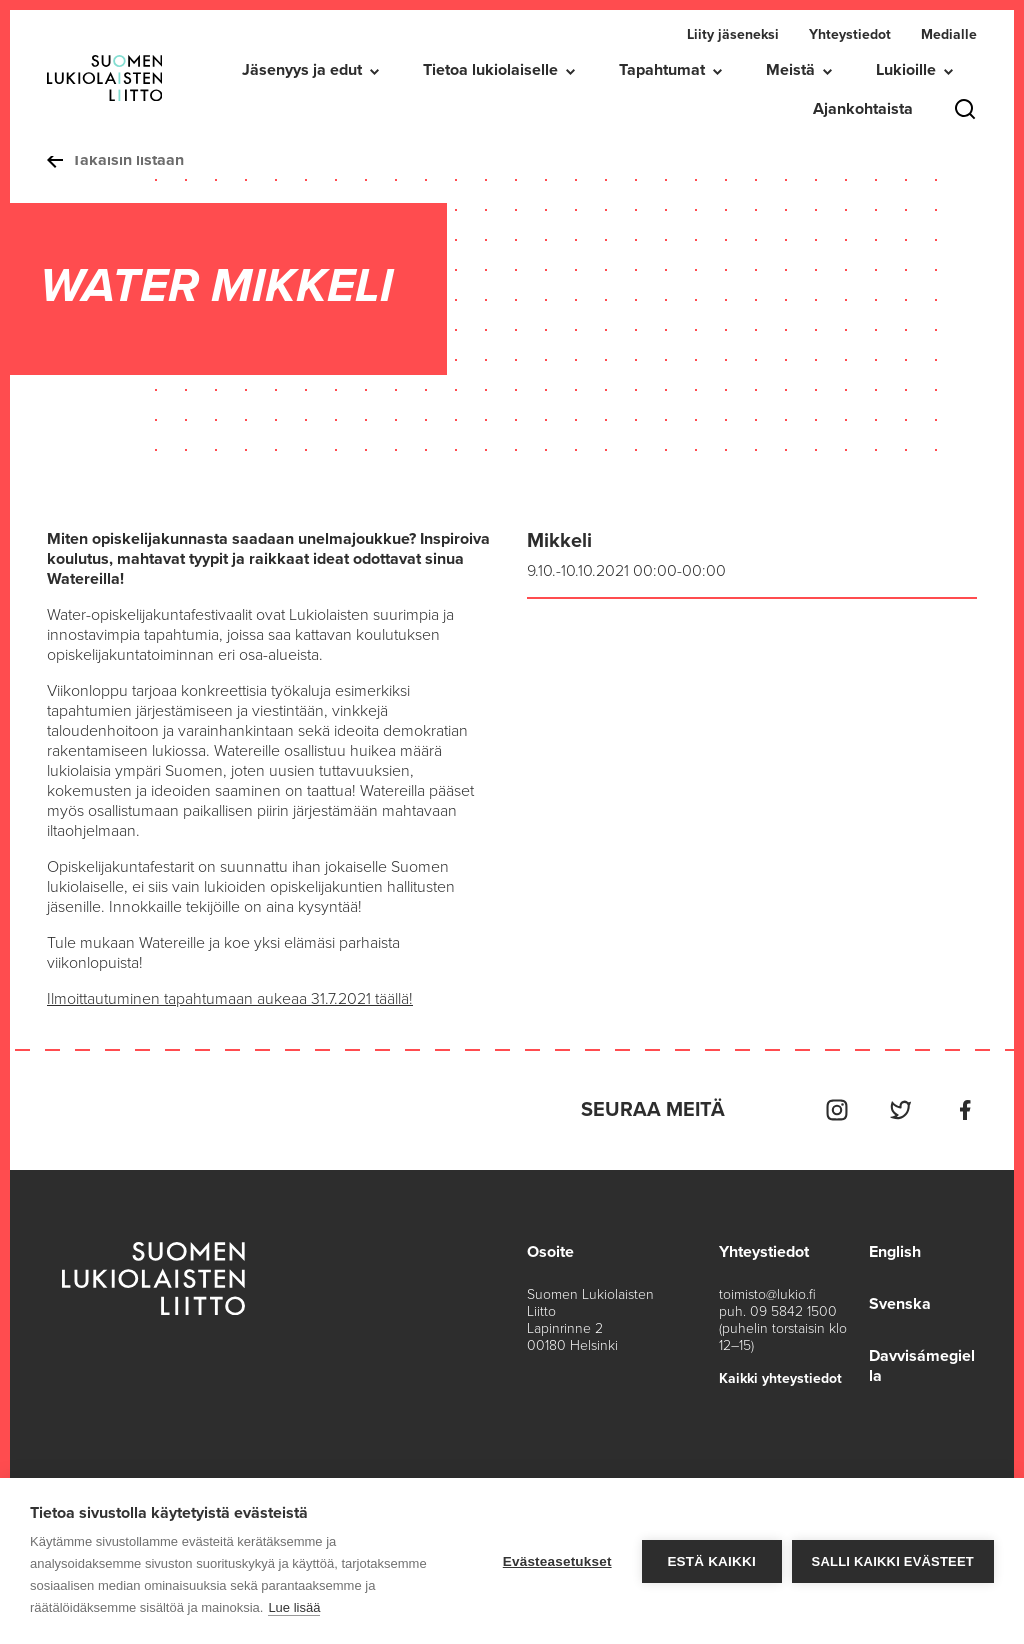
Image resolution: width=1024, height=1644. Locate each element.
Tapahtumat (662, 70)
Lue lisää (294, 1607)
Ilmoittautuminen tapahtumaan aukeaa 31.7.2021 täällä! (230, 999)
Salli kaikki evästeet (893, 1561)
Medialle (949, 34)
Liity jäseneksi (733, 34)
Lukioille (906, 70)
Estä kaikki (711, 1561)
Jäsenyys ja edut (302, 70)
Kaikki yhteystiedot (780, 1378)
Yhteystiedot (850, 34)
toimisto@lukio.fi (767, 1294)
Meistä (790, 70)
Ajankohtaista (863, 109)
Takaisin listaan (115, 160)
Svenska (900, 1304)
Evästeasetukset (557, 1561)
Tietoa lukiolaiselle (490, 70)
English (895, 1252)
